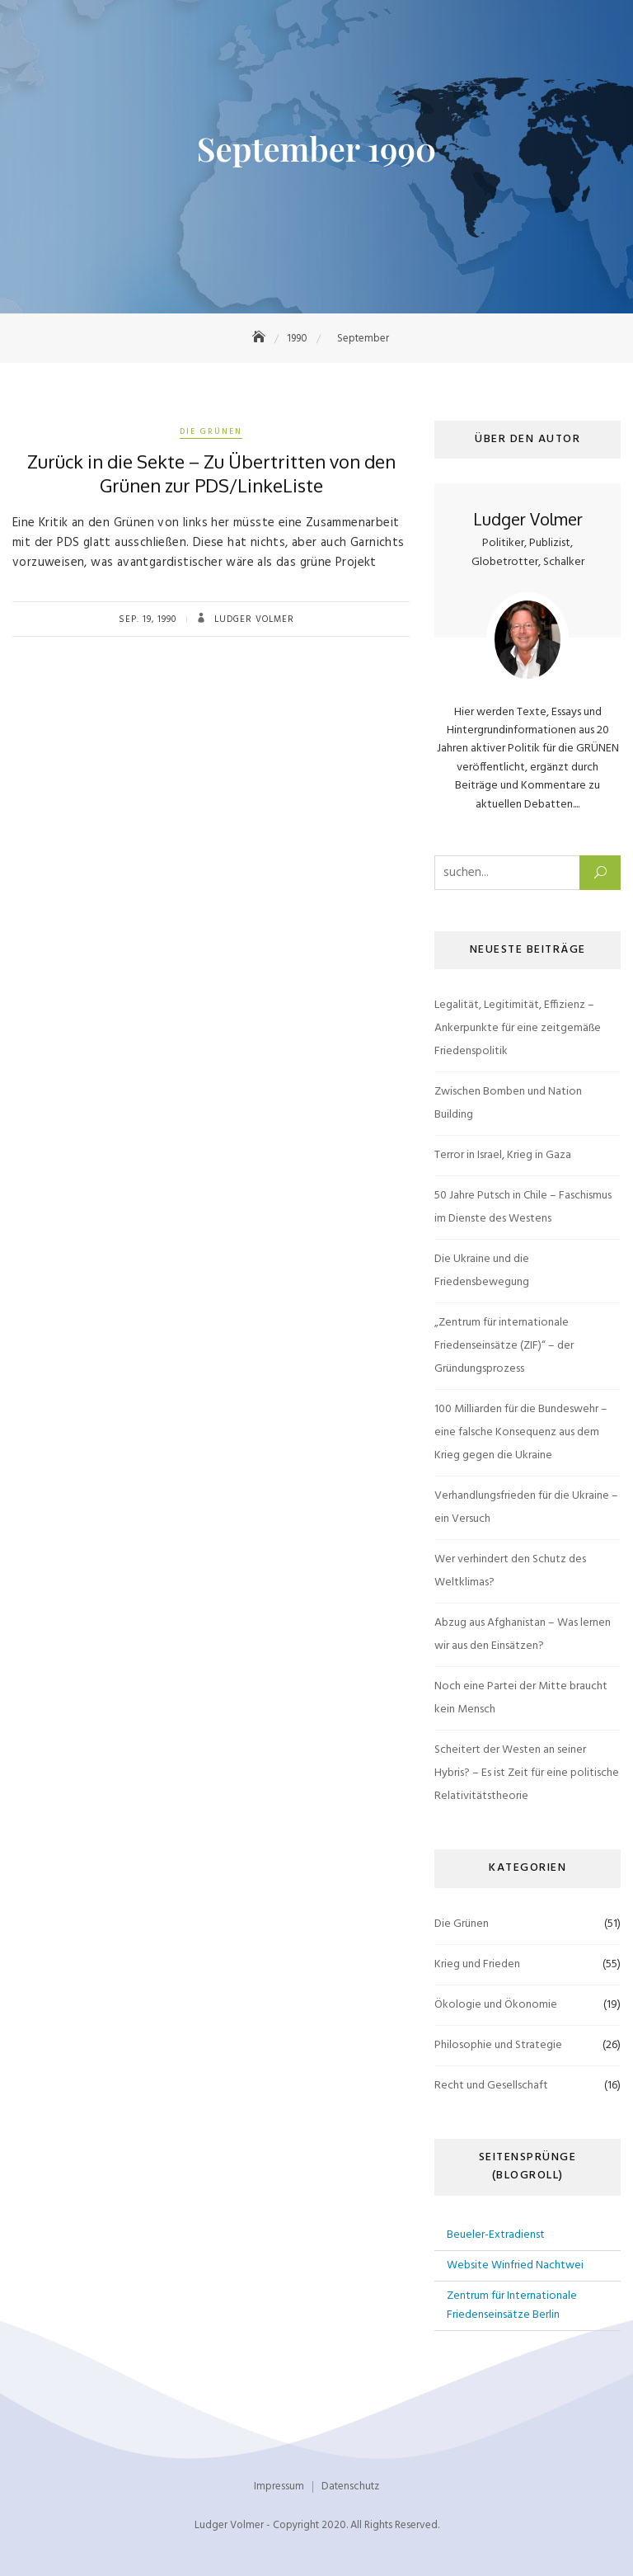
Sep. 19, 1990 (147, 619)
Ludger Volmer (252, 619)
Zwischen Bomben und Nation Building (508, 1103)
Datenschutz (350, 2486)
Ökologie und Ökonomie (495, 2004)
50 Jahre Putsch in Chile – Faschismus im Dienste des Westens (523, 1207)
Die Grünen (211, 431)
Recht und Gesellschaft (491, 2085)
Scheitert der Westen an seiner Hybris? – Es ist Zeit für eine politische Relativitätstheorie (526, 1773)
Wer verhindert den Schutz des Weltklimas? (510, 1571)
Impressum (279, 2486)
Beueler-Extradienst (496, 2234)
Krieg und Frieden (477, 1964)
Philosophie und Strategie (498, 2045)
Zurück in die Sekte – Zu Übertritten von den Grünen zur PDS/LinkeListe (211, 473)
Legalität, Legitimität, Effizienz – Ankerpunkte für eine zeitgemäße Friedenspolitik (517, 1028)
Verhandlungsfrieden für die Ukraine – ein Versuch (526, 1507)
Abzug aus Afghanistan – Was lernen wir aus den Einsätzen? (522, 1634)
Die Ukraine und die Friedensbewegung (481, 1271)
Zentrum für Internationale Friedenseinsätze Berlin (512, 2305)
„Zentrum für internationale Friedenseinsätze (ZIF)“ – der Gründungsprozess (504, 1345)
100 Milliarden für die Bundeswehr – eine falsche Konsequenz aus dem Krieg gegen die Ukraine (520, 1432)
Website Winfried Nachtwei (515, 2265)
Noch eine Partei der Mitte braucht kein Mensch (520, 1698)
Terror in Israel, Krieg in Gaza (502, 1155)
